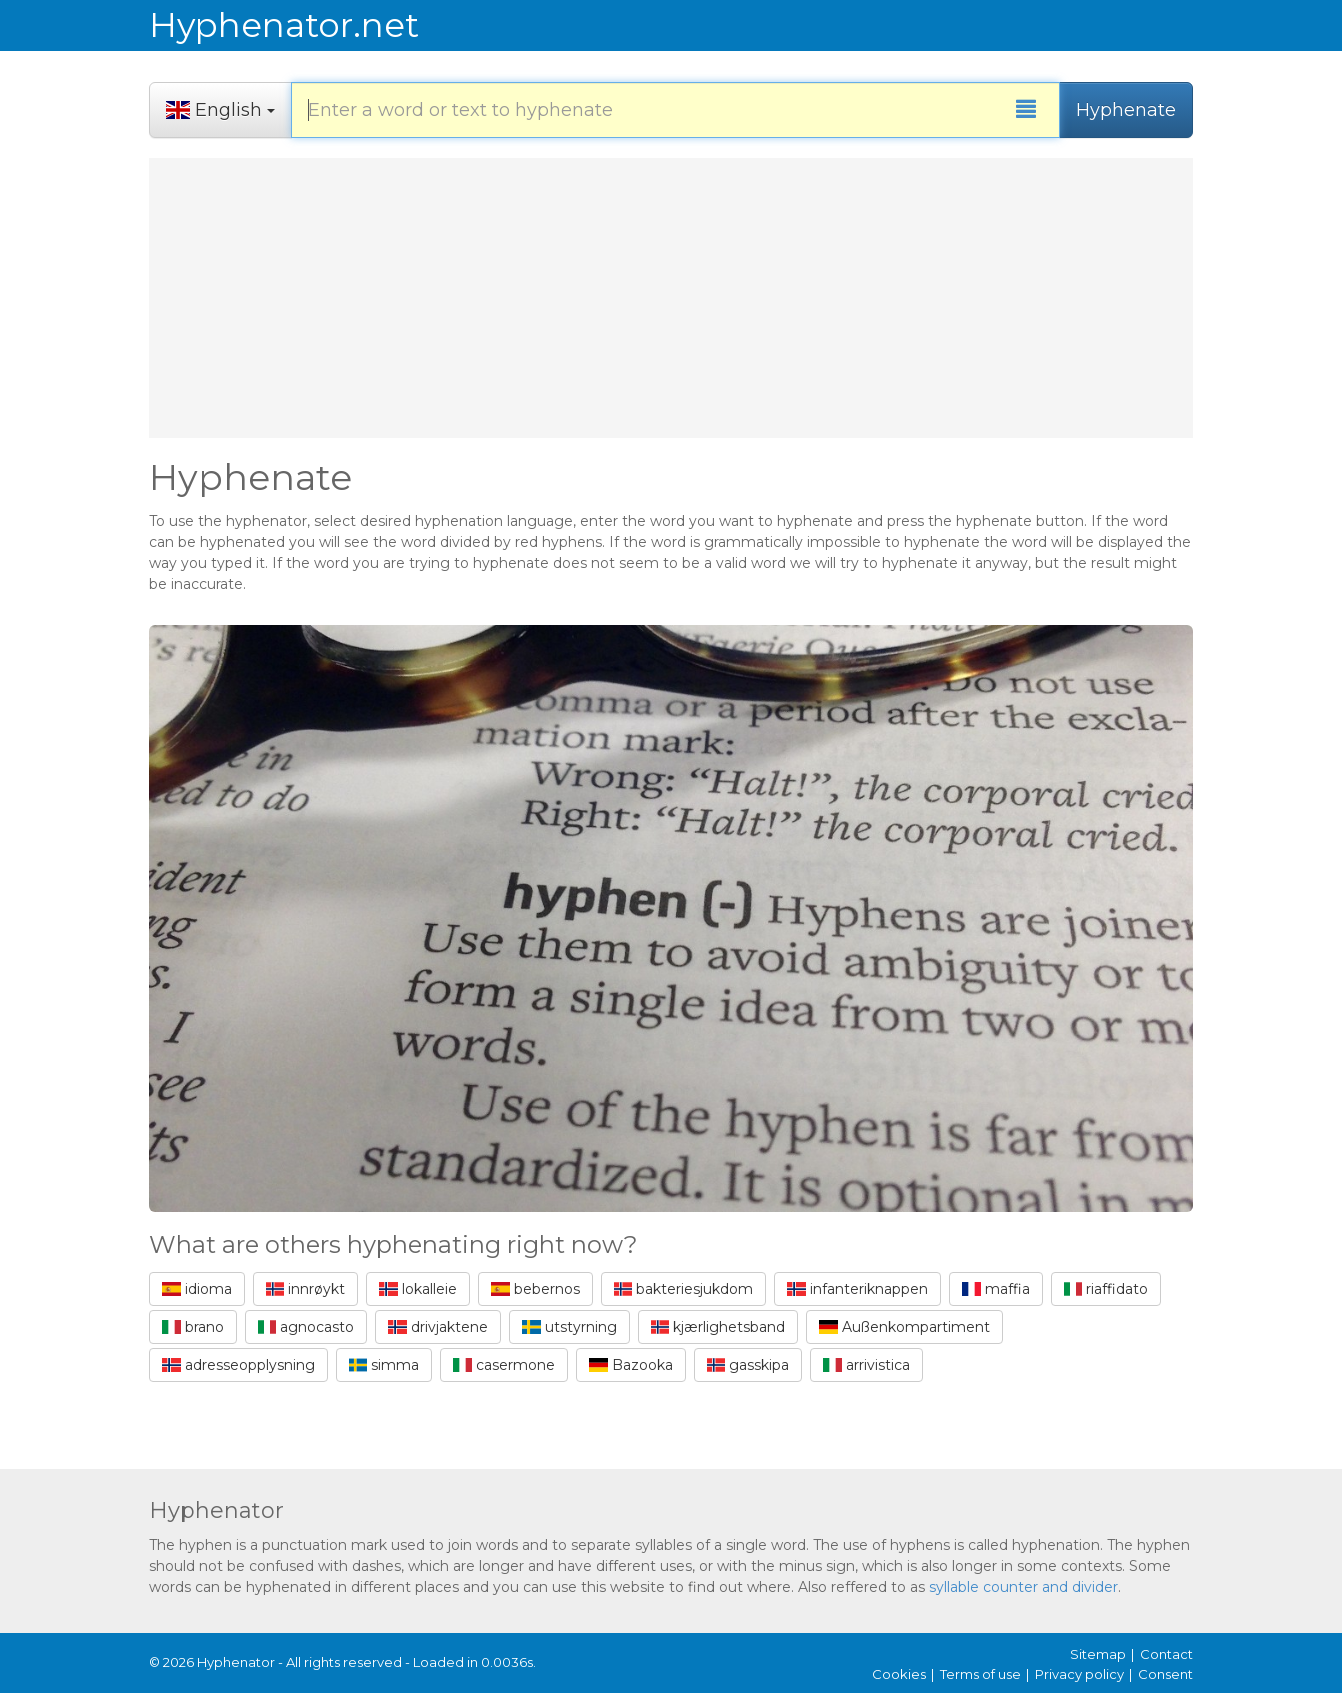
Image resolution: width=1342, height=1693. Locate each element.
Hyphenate (1126, 110)
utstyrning (569, 1327)
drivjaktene (438, 1327)
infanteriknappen (857, 1289)
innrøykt (306, 1289)
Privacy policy (1079, 1674)
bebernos (535, 1289)
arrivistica (866, 1365)
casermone (504, 1365)
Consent (1165, 1674)
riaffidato (1106, 1289)
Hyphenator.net (284, 25)
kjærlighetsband (718, 1327)
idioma (197, 1289)
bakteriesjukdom (684, 1289)
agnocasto (306, 1327)
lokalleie (418, 1289)
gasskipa (748, 1365)
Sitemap (1098, 1654)
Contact (1166, 1654)
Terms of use (980, 1674)
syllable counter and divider (1023, 1587)
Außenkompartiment (904, 1327)
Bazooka (631, 1365)
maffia (996, 1289)
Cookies (899, 1674)
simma (384, 1365)
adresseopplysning (238, 1365)
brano (193, 1327)
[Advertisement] (671, 298)
